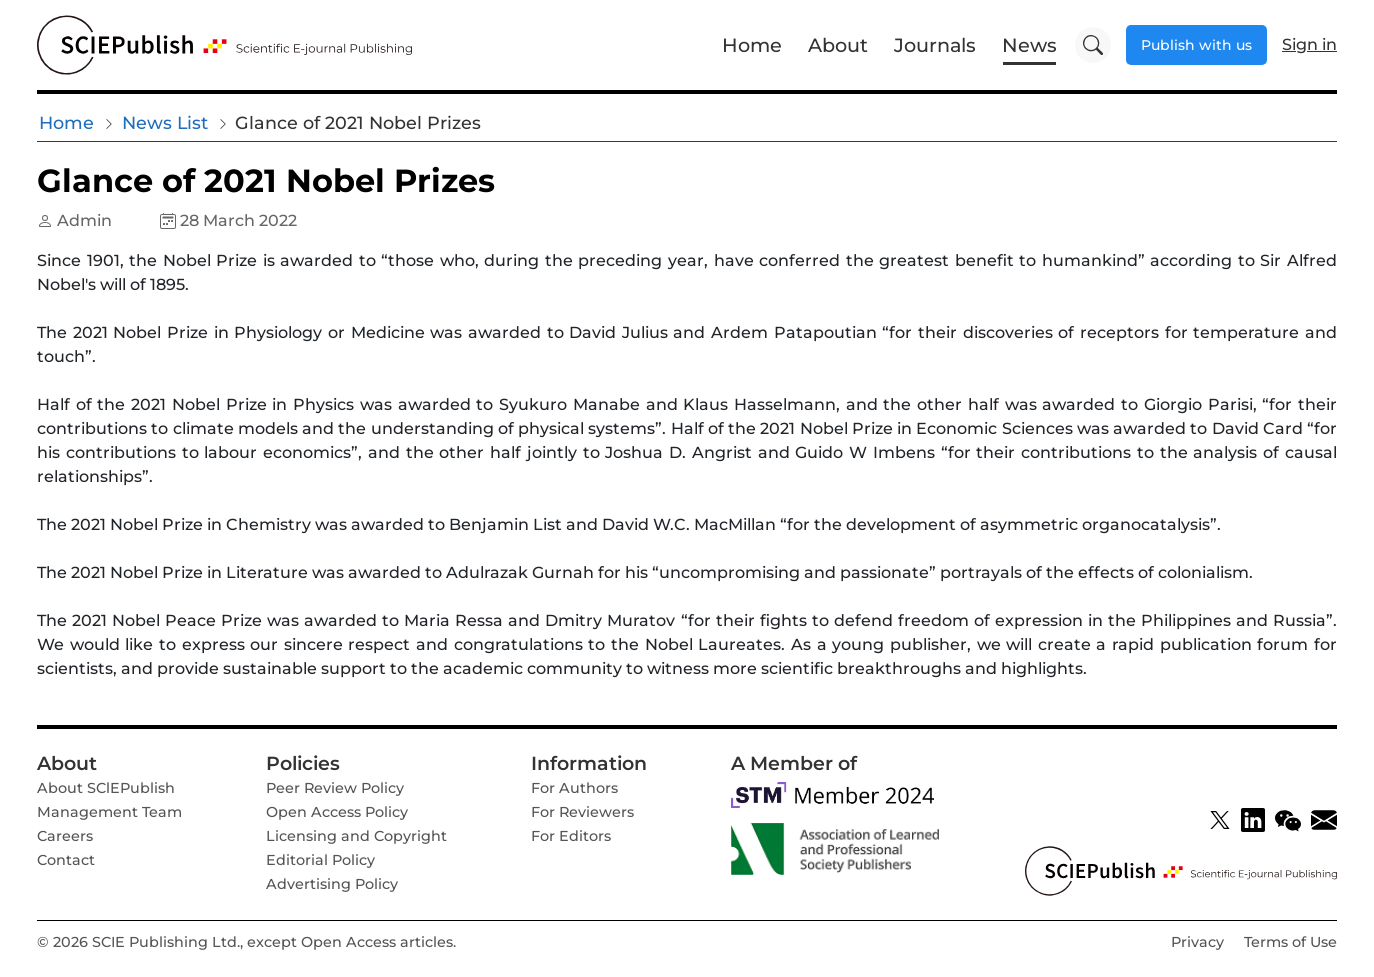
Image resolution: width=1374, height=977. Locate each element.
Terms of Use (1290, 942)
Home (752, 45)
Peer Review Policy (335, 788)
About (838, 45)
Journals (935, 45)
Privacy (1197, 942)
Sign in (1309, 44)
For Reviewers (582, 812)
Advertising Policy (332, 884)
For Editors (571, 836)
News (1029, 45)
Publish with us (1196, 45)
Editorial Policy (320, 860)
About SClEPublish (106, 788)
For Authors (574, 788)
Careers (65, 836)
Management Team (109, 812)
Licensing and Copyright (356, 836)
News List (165, 122)
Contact (66, 860)
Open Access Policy (337, 812)
